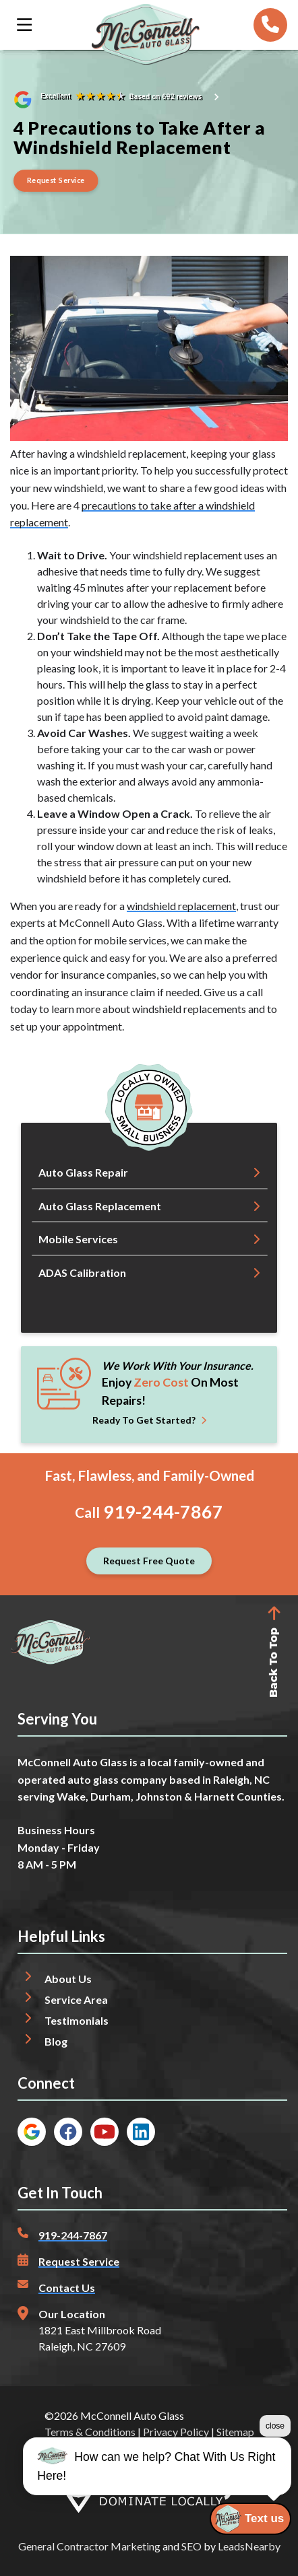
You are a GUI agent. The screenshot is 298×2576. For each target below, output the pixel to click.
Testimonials (76, 2020)
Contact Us (66, 2287)
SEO (191, 2546)
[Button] (55, 181)
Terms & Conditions (90, 2431)
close (275, 2426)
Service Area (76, 1999)
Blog (55, 2041)
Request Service (78, 2261)
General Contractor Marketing (89, 2546)
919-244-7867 (163, 1512)
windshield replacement (181, 905)
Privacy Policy (176, 2431)
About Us (68, 1978)
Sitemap (235, 2431)
